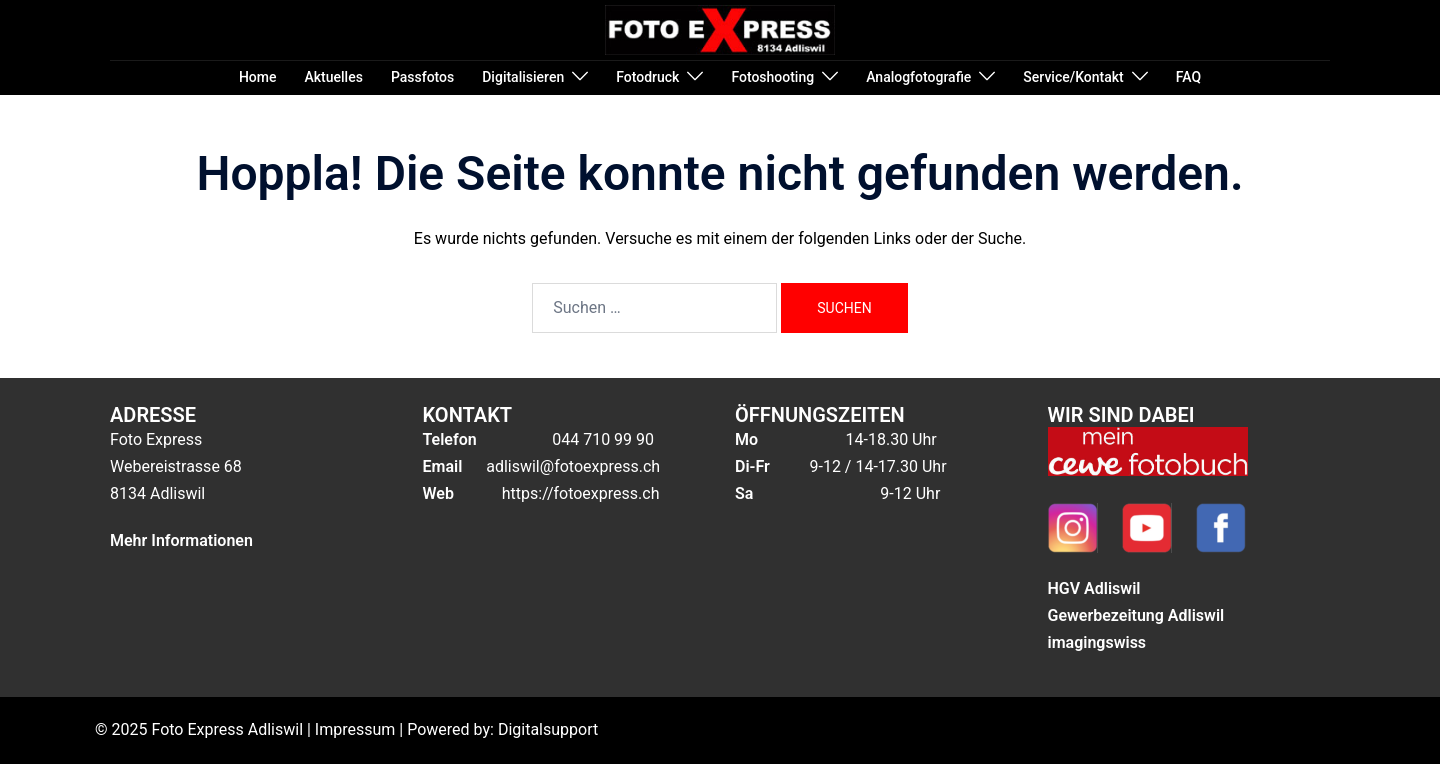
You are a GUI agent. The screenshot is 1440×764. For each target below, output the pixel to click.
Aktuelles (334, 77)
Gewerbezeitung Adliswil (1136, 615)
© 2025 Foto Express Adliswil (199, 729)
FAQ (1188, 77)
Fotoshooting (772, 77)
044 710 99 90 (603, 439)
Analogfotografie (918, 77)
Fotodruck (647, 77)
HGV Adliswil (1094, 588)
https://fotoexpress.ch (579, 493)
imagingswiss (1097, 642)
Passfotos (422, 77)
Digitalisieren (523, 77)
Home (258, 77)
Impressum (355, 729)
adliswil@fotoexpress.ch (573, 466)
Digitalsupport (548, 729)
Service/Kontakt (1073, 77)
